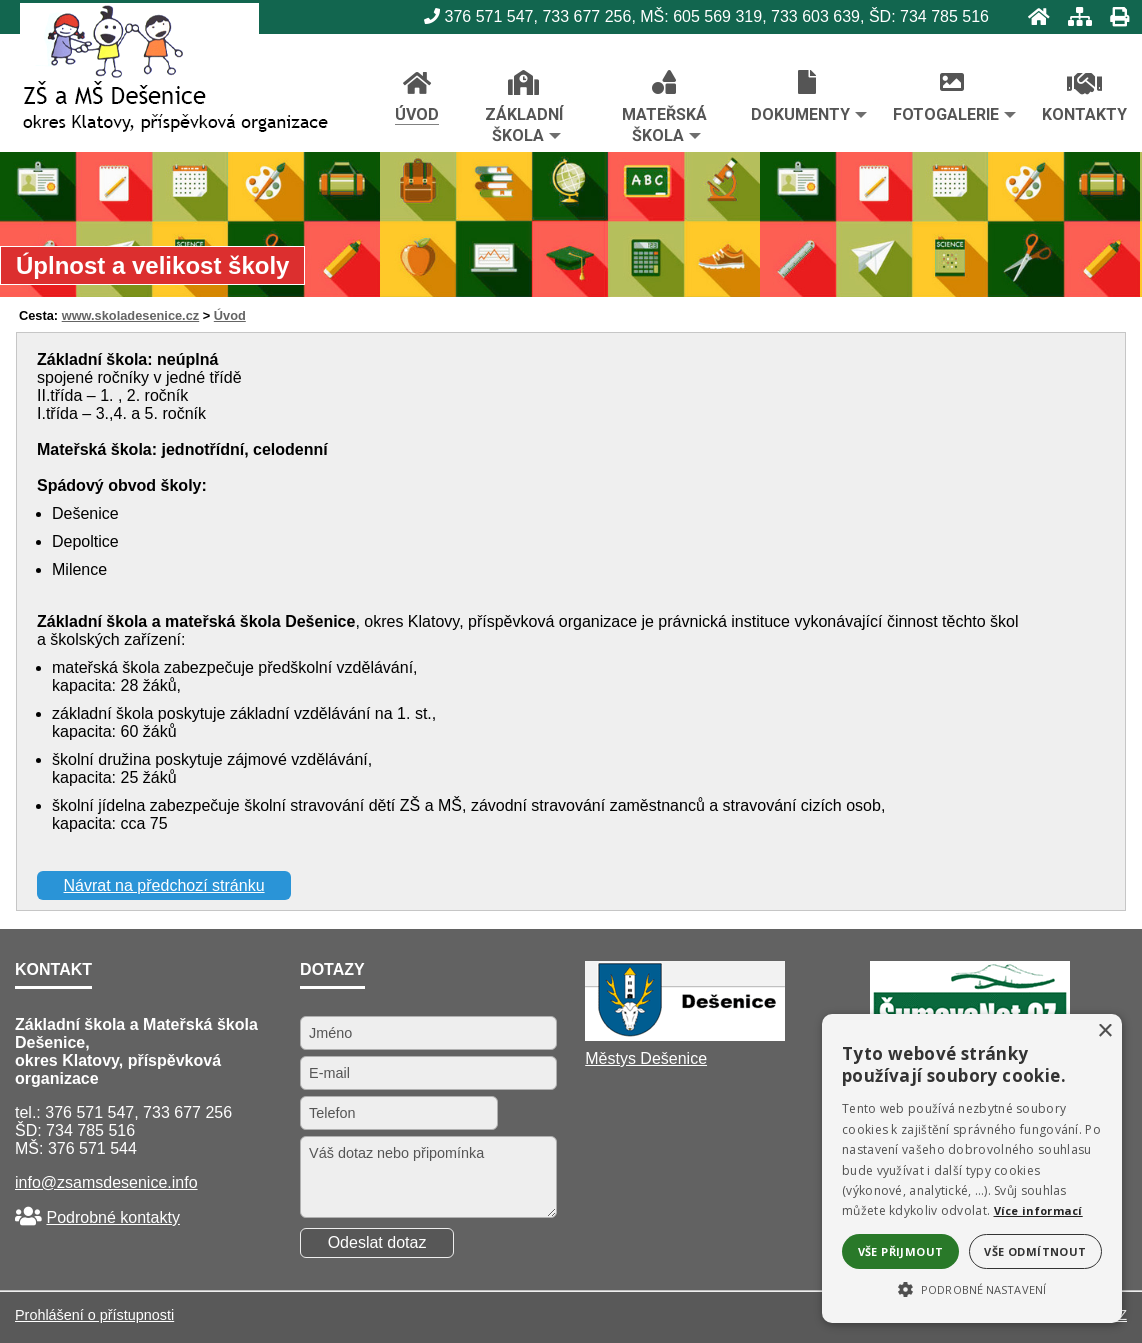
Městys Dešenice (646, 1058)
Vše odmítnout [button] (1035, 1251)
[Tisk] (1113, 16)
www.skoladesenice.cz (131, 315)
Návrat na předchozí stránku (164, 885)
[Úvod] (1033, 16)
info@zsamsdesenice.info (106, 1182)
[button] (972, 1288)
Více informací (1038, 1210)
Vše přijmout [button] (901, 1251)
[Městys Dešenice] (685, 1035)
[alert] (972, 1168)
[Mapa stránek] (1074, 16)
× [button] (1104, 1031)
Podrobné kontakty (112, 1217)
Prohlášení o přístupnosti (94, 1315)
